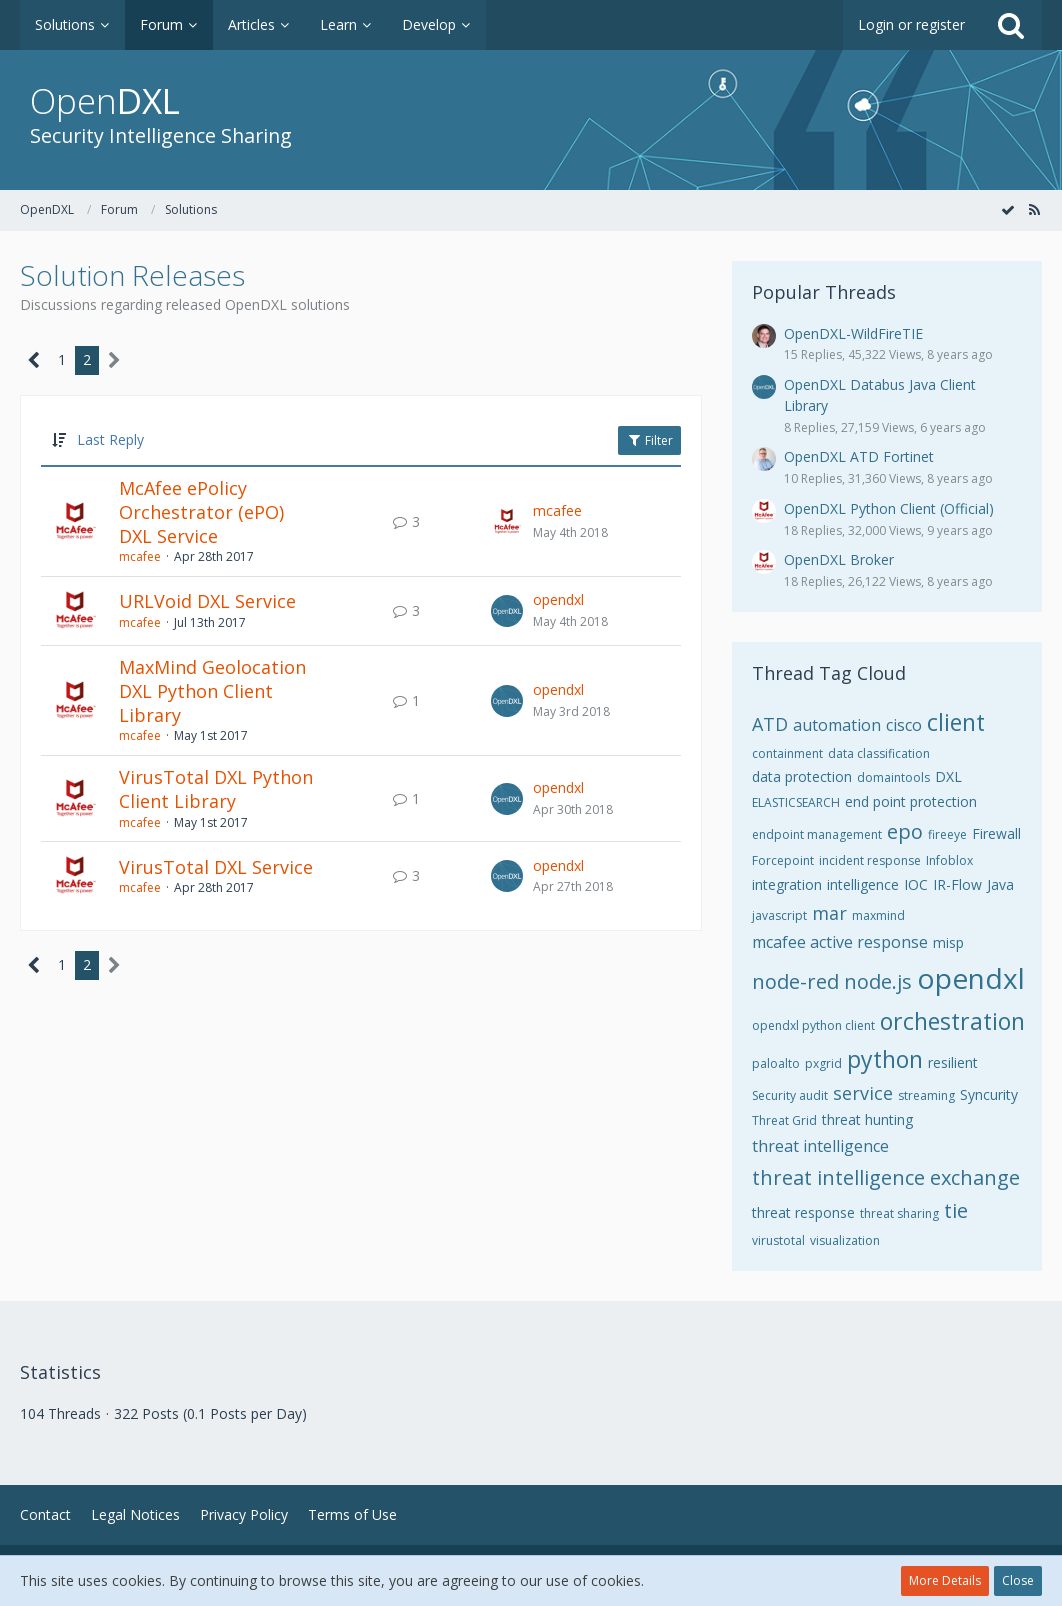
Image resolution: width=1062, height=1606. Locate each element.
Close (1018, 1580)
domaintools (893, 777)
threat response (803, 1212)
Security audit (790, 1095)
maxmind (878, 915)
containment (787, 753)
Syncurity (989, 1094)
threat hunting (867, 1119)
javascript (779, 915)
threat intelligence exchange (886, 1177)
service (863, 1093)
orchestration (952, 1021)
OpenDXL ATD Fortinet (859, 456)
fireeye (947, 834)
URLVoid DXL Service (207, 601)
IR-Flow (957, 884)
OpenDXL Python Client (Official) (889, 508)
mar (829, 913)
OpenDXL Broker (839, 559)
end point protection (911, 801)
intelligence (863, 884)
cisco (904, 725)
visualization (845, 1240)
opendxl (558, 599)
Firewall (996, 833)
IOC (916, 884)
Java (1000, 884)
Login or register (911, 24)
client (956, 722)
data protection (802, 776)
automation (837, 725)
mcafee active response (840, 942)
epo (905, 831)
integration (787, 884)
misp (948, 942)
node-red (795, 981)
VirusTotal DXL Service (216, 867)
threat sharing (899, 1213)
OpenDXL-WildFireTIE (853, 333)
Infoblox (949, 860)
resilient (953, 1062)
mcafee (140, 556)
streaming (926, 1095)
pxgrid (823, 1063)
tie (956, 1210)
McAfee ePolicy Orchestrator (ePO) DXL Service (201, 511)
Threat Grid (784, 1120)
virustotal (778, 1240)
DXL (948, 776)
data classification (879, 753)
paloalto (776, 1063)
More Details (945, 1580)
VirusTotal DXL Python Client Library (216, 789)
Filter (649, 440)
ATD (770, 724)
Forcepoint (783, 860)
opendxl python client (813, 1025)
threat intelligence (820, 1146)
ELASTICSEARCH (796, 802)
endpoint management (817, 834)
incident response (870, 860)
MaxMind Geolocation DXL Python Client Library (212, 690)
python (885, 1059)
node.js (878, 981)
